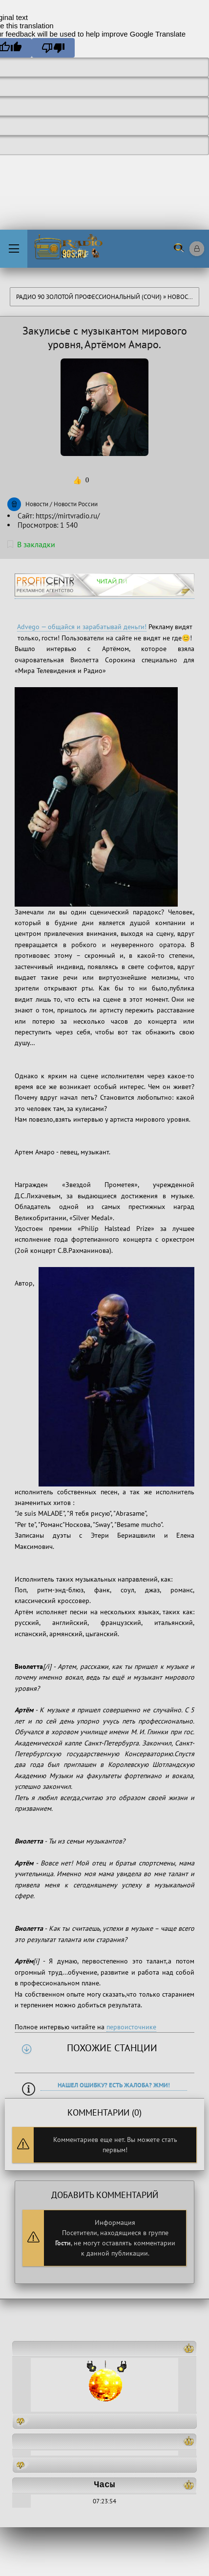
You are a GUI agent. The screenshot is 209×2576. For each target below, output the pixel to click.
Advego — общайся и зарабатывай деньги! (81, 626)
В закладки (31, 544)
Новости (181, 297)
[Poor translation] (53, 48)
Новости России (76, 504)
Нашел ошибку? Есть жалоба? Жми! (114, 2085)
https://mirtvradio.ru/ (68, 515)
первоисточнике (131, 2026)
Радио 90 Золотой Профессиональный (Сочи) (89, 297)
